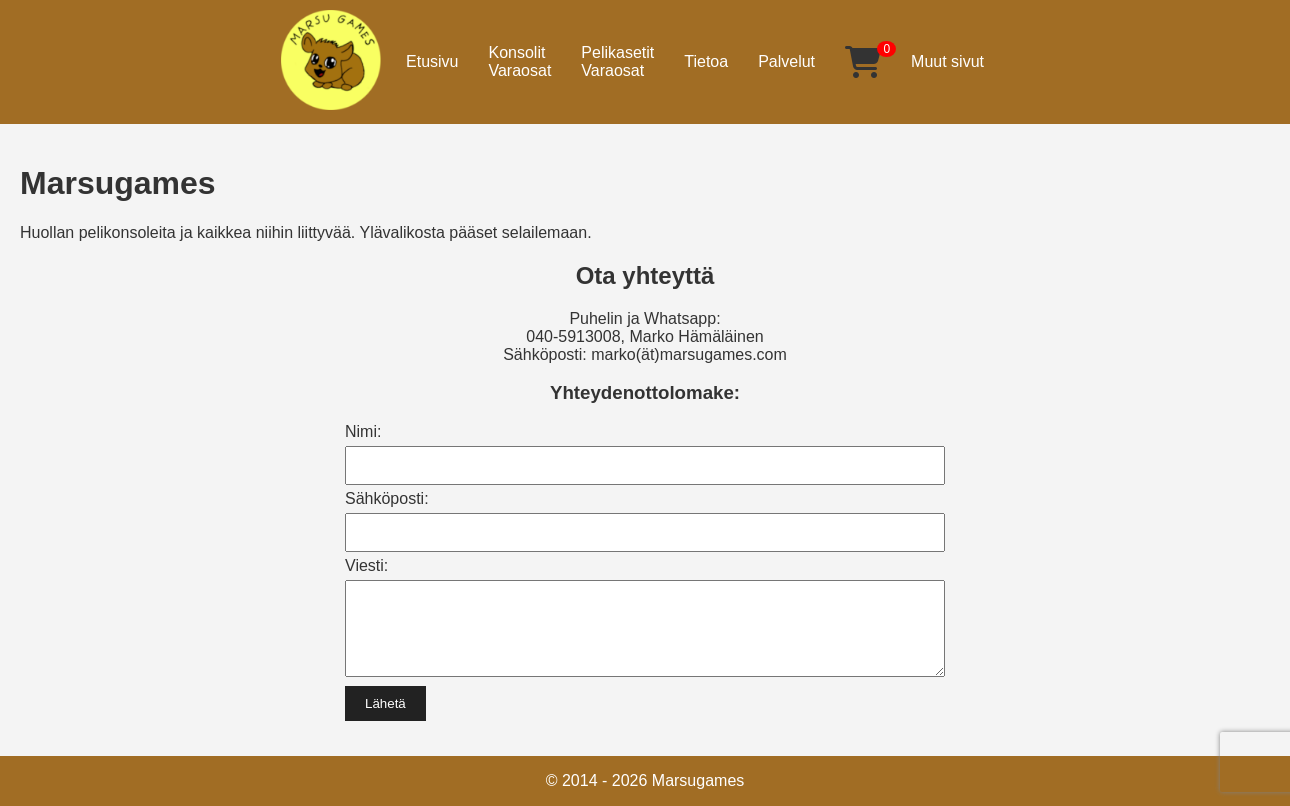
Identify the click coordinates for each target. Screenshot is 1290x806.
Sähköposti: (387, 498)
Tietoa (706, 61)
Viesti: (366, 565)
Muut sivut (947, 61)
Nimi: (363, 431)
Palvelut (786, 61)
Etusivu (432, 61)
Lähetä (385, 718)
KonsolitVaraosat (519, 61)
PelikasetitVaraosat (617, 61)
